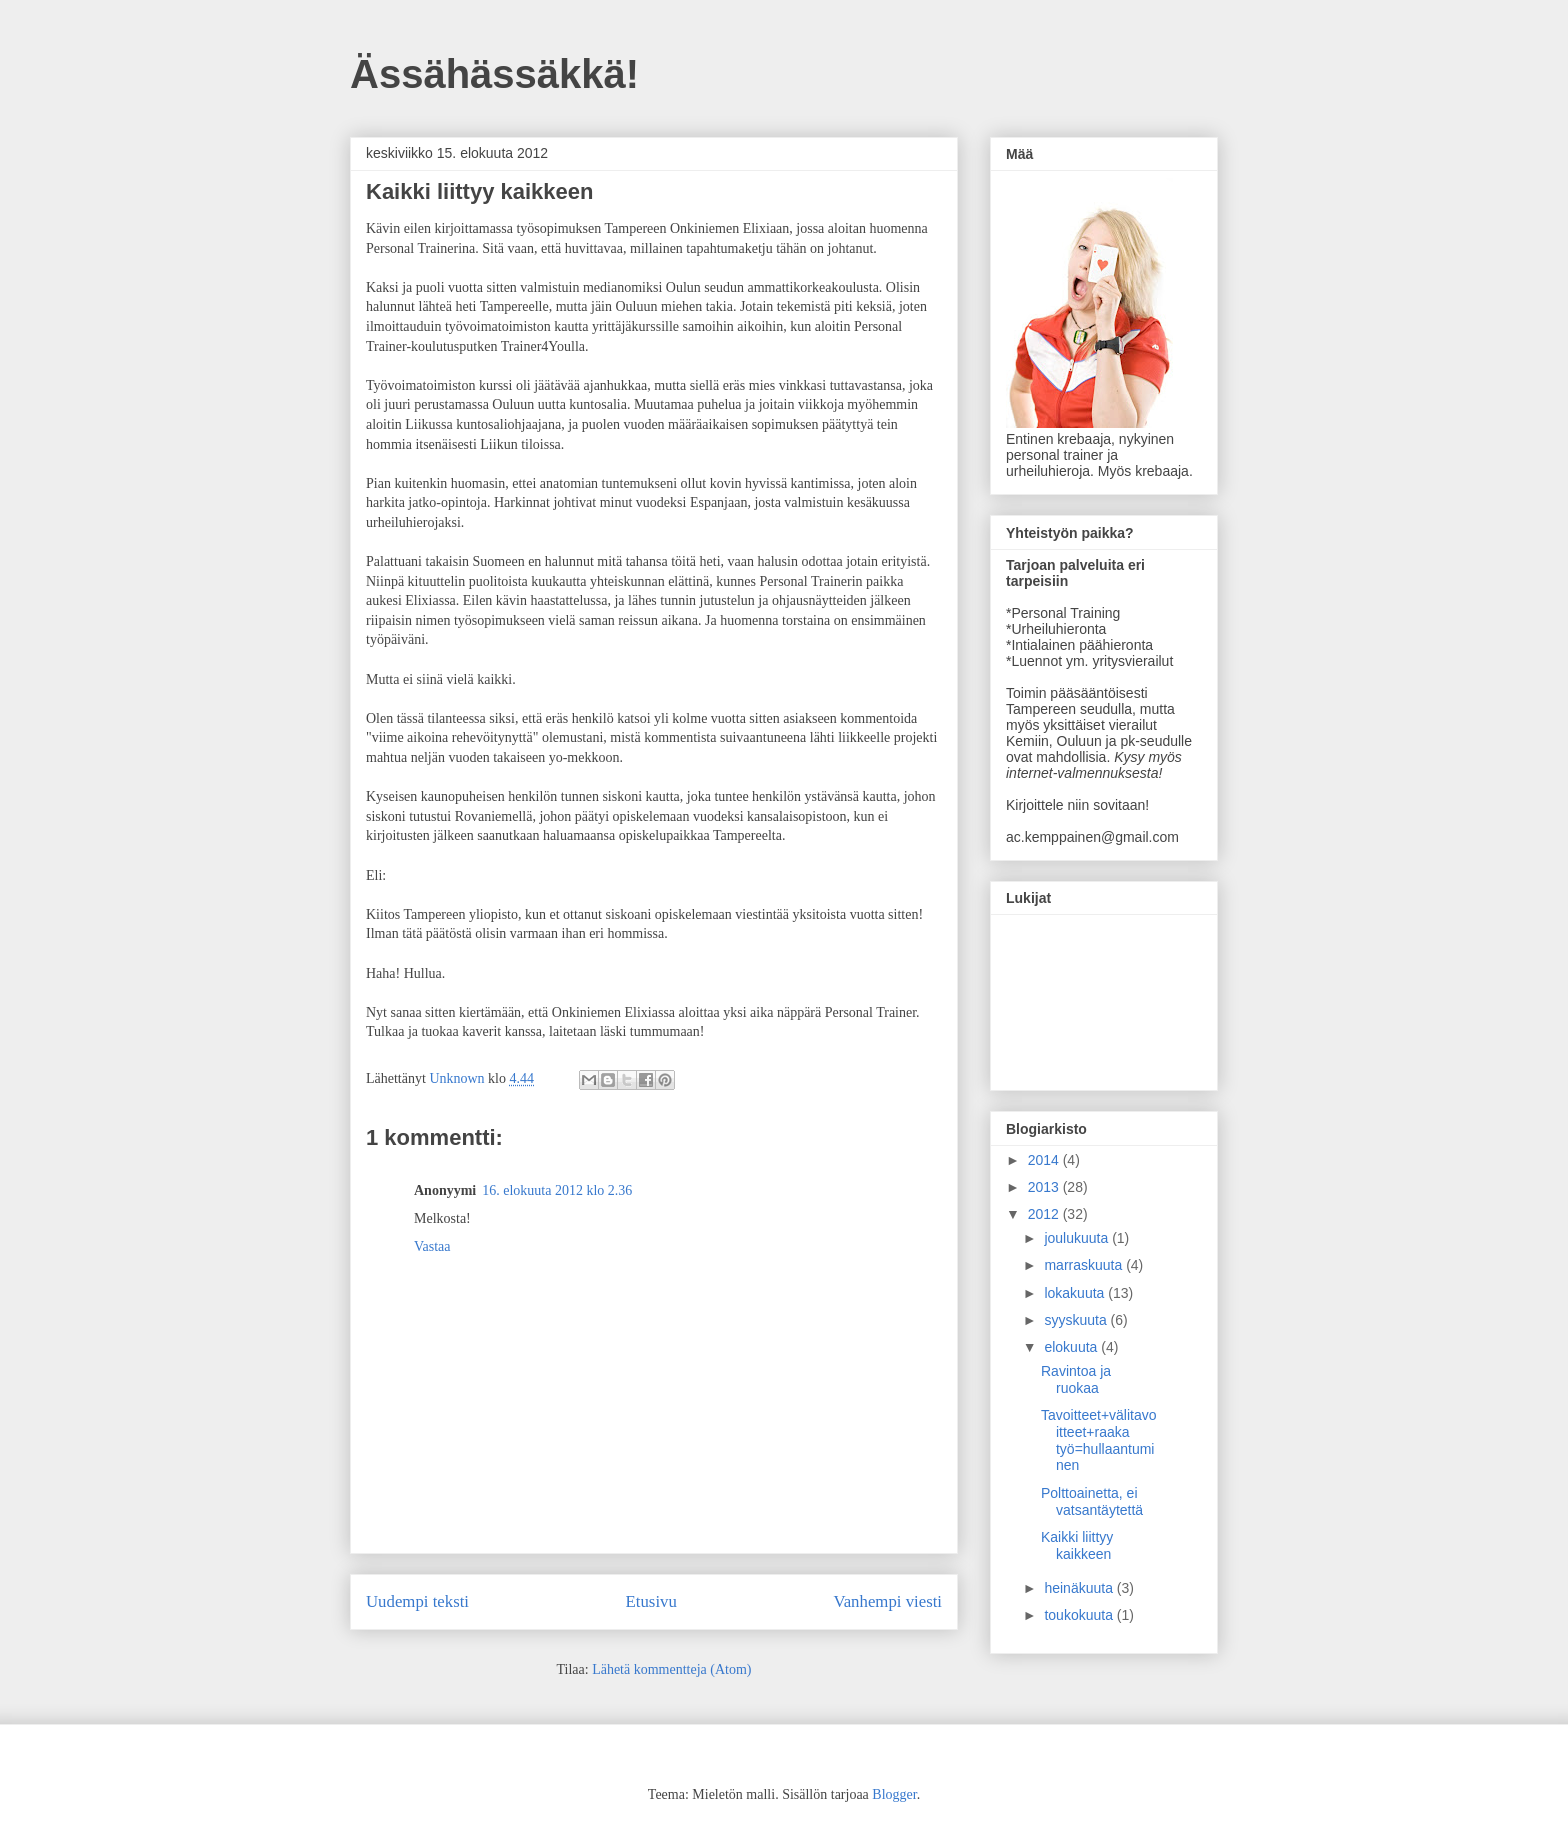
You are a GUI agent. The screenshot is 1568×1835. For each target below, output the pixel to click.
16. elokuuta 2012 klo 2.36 (557, 1190)
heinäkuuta (1080, 1588)
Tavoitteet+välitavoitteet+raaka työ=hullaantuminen (1099, 1440)
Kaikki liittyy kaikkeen (1077, 1545)
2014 (1045, 1160)
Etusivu (651, 1601)
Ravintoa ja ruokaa (1076, 1379)
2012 (1045, 1214)
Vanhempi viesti (887, 1601)
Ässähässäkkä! (494, 74)
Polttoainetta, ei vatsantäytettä (1092, 1501)
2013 (1045, 1187)
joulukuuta (1078, 1238)
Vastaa (432, 1246)
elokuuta (1072, 1347)
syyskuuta (1077, 1320)
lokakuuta (1076, 1293)
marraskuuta (1085, 1265)
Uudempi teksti (417, 1601)
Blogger (894, 1794)
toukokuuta (1080, 1615)
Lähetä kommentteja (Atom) (671, 1669)
